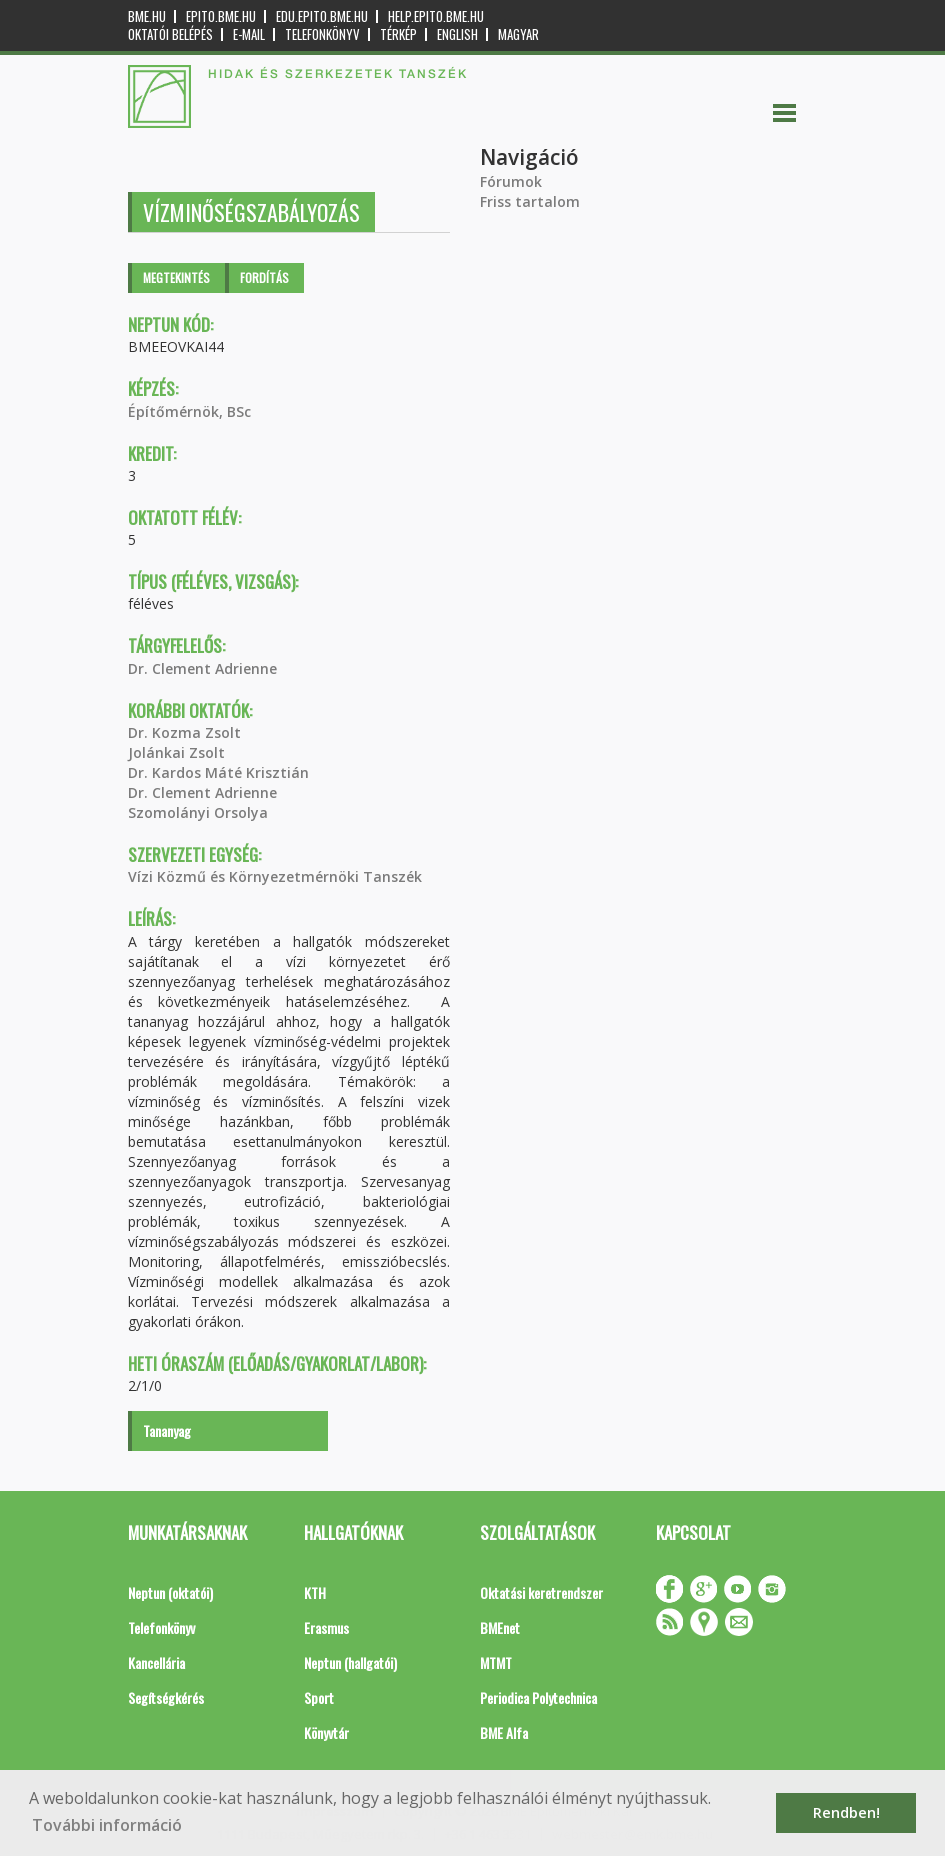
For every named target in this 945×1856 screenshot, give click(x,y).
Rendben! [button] (846, 1812)
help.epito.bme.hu (436, 16)
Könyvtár (326, 1732)
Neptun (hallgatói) (350, 1662)
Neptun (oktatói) (170, 1592)
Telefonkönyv (322, 34)
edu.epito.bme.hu (322, 16)
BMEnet (500, 1627)
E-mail (249, 34)
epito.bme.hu (221, 16)
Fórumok (511, 181)
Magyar (518, 34)
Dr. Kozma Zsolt (184, 732)
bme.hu (147, 16)
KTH (315, 1592)
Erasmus (326, 1627)
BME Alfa (504, 1732)
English (457, 34)
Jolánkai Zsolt (176, 752)
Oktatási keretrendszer (541, 1592)
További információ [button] (107, 1825)
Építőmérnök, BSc (189, 411)
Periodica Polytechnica (538, 1697)
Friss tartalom (530, 201)
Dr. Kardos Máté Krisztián (218, 772)
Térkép (398, 34)
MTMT (496, 1662)
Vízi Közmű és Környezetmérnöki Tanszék (275, 876)
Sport (319, 1697)
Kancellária (156, 1662)
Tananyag (167, 1430)
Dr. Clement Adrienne (202, 668)
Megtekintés (176, 277)
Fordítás (264, 277)
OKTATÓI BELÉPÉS (170, 34)
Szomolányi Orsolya (198, 812)
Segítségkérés (166, 1697)
